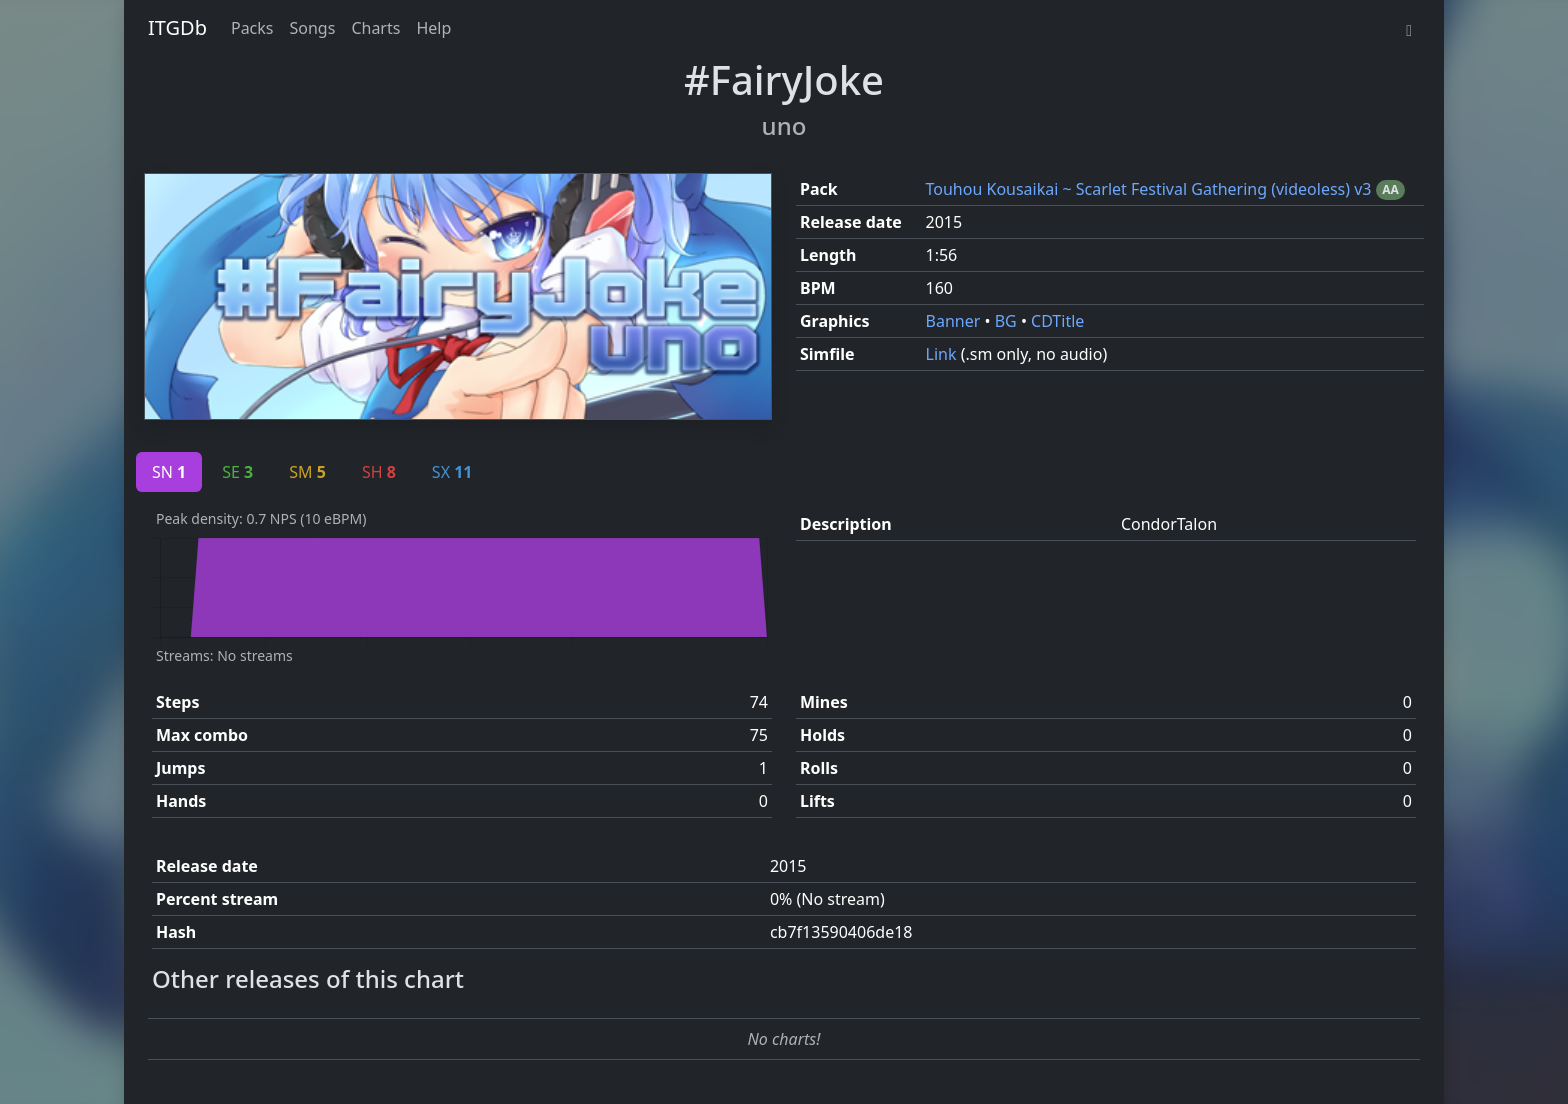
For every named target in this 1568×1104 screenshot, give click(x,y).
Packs (252, 28)
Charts (375, 28)
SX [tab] (452, 472)
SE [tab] (237, 472)
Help (433, 28)
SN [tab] (169, 472)
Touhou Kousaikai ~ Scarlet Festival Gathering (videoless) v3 (1151, 189)
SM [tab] (307, 472)
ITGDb (177, 27)
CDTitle (1057, 321)
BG (1008, 321)
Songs (313, 28)
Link (943, 354)
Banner (955, 321)
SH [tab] (379, 472)
